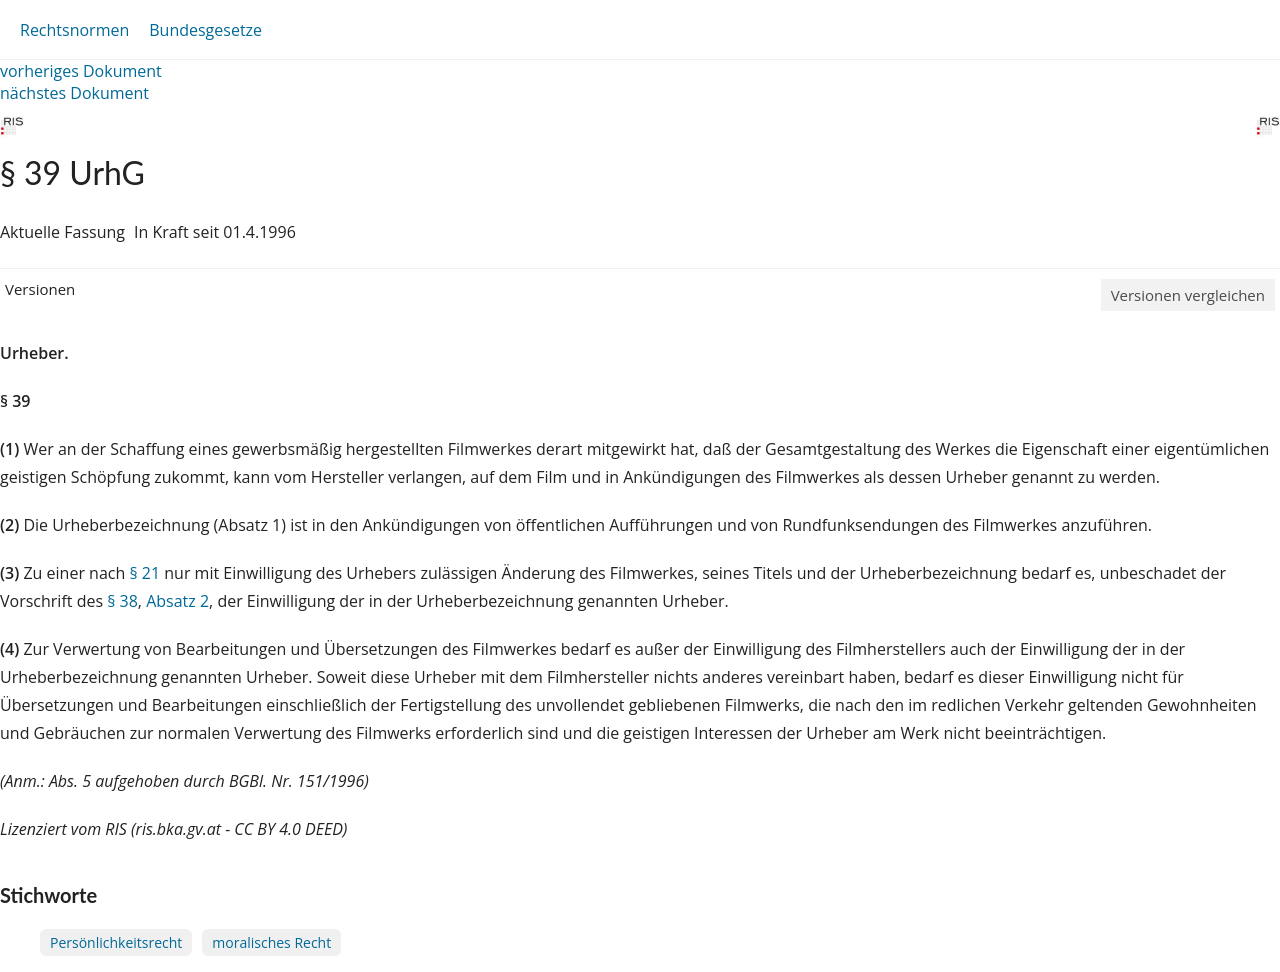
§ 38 (122, 601)
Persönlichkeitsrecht (116, 942)
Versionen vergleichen (1188, 295)
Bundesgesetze (205, 30)
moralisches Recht (271, 942)
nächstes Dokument (74, 93)
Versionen (40, 289)
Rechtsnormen (74, 30)
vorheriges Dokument (81, 71)
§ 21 (144, 573)
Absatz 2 (177, 601)
